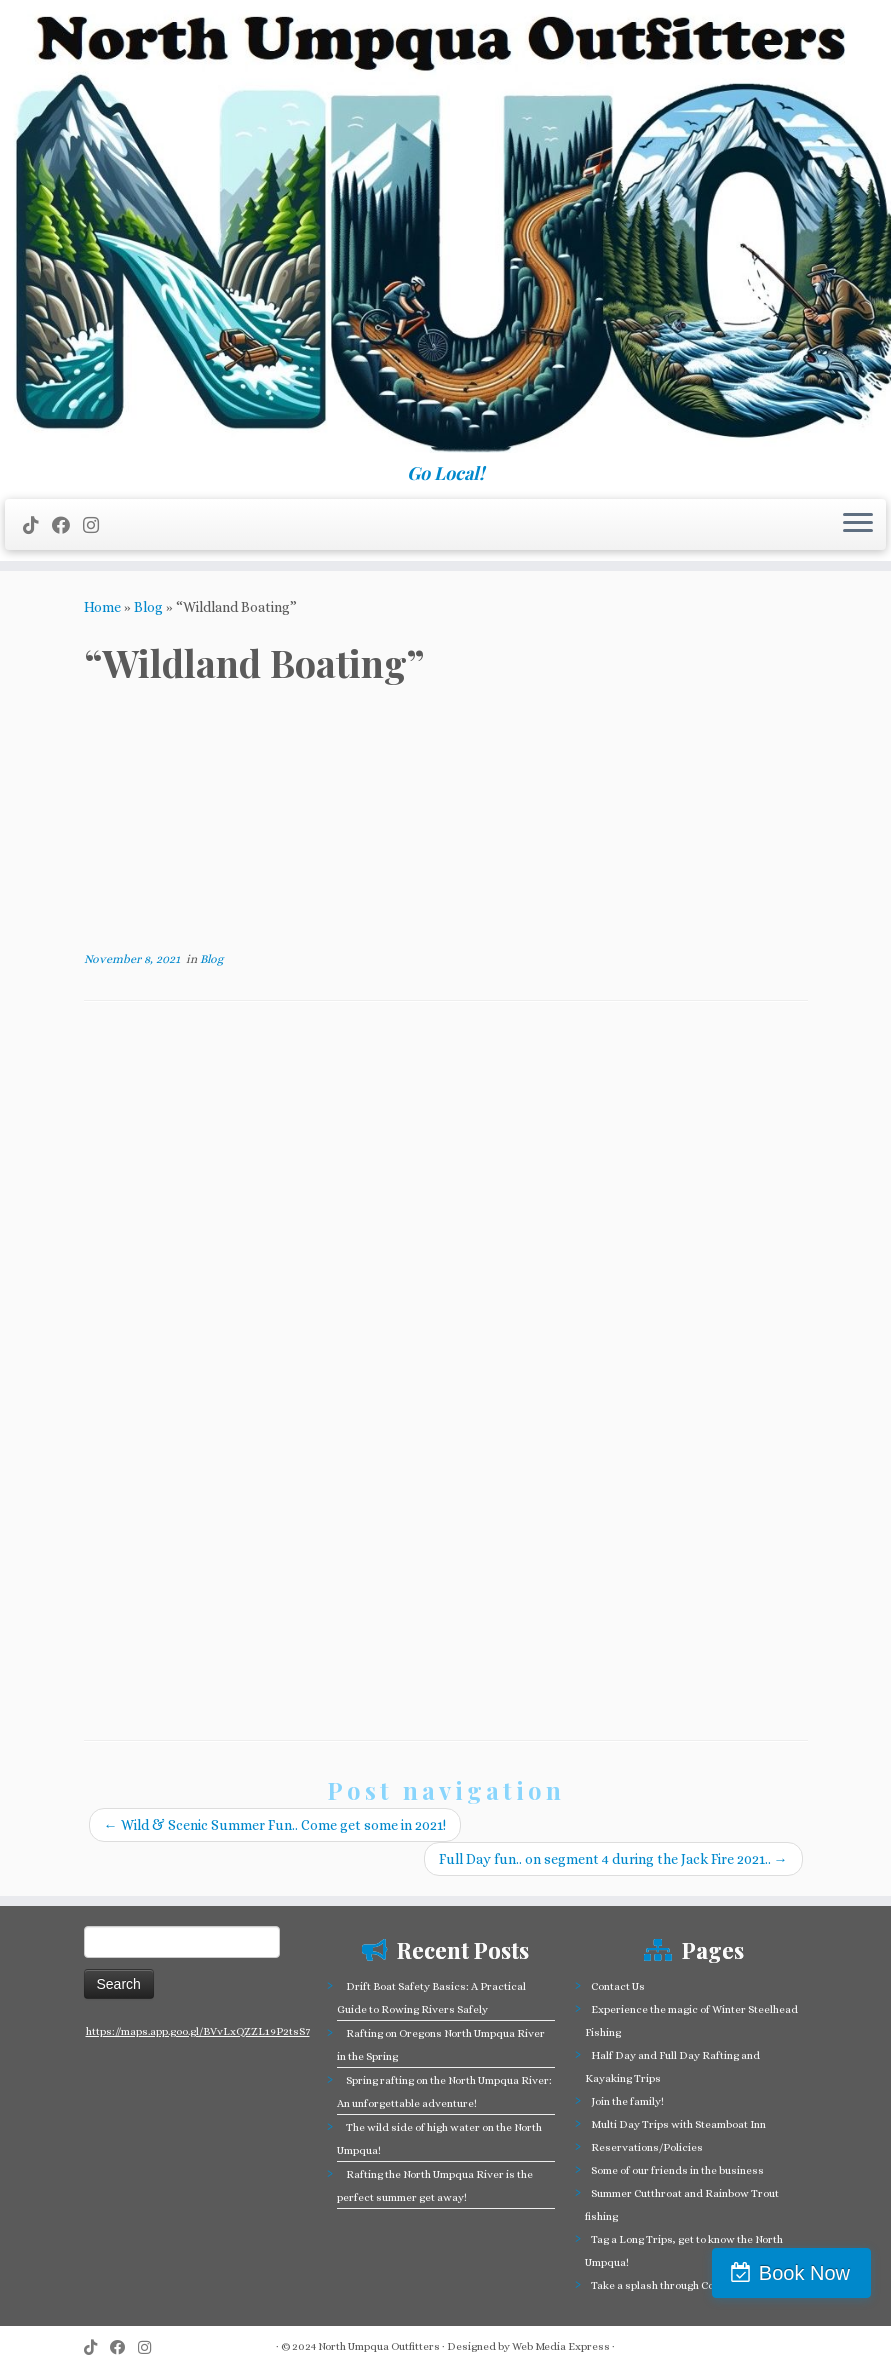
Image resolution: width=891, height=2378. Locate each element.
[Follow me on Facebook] (67, 525)
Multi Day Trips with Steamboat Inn (678, 2124)
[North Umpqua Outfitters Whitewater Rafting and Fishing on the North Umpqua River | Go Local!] (445, 231)
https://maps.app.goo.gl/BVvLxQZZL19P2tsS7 (198, 2031)
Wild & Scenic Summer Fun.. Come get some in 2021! (275, 1825)
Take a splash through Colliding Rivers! (687, 2285)
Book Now (804, 2273)
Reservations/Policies (647, 2147)
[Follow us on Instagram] (97, 525)
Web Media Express (561, 2346)
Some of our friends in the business (677, 2170)
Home (102, 607)
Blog (148, 607)
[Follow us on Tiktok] (37, 525)
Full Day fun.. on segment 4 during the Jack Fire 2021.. (613, 1859)
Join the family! (627, 2101)
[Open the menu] (858, 525)
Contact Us (618, 1986)
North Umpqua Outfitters (379, 2346)
